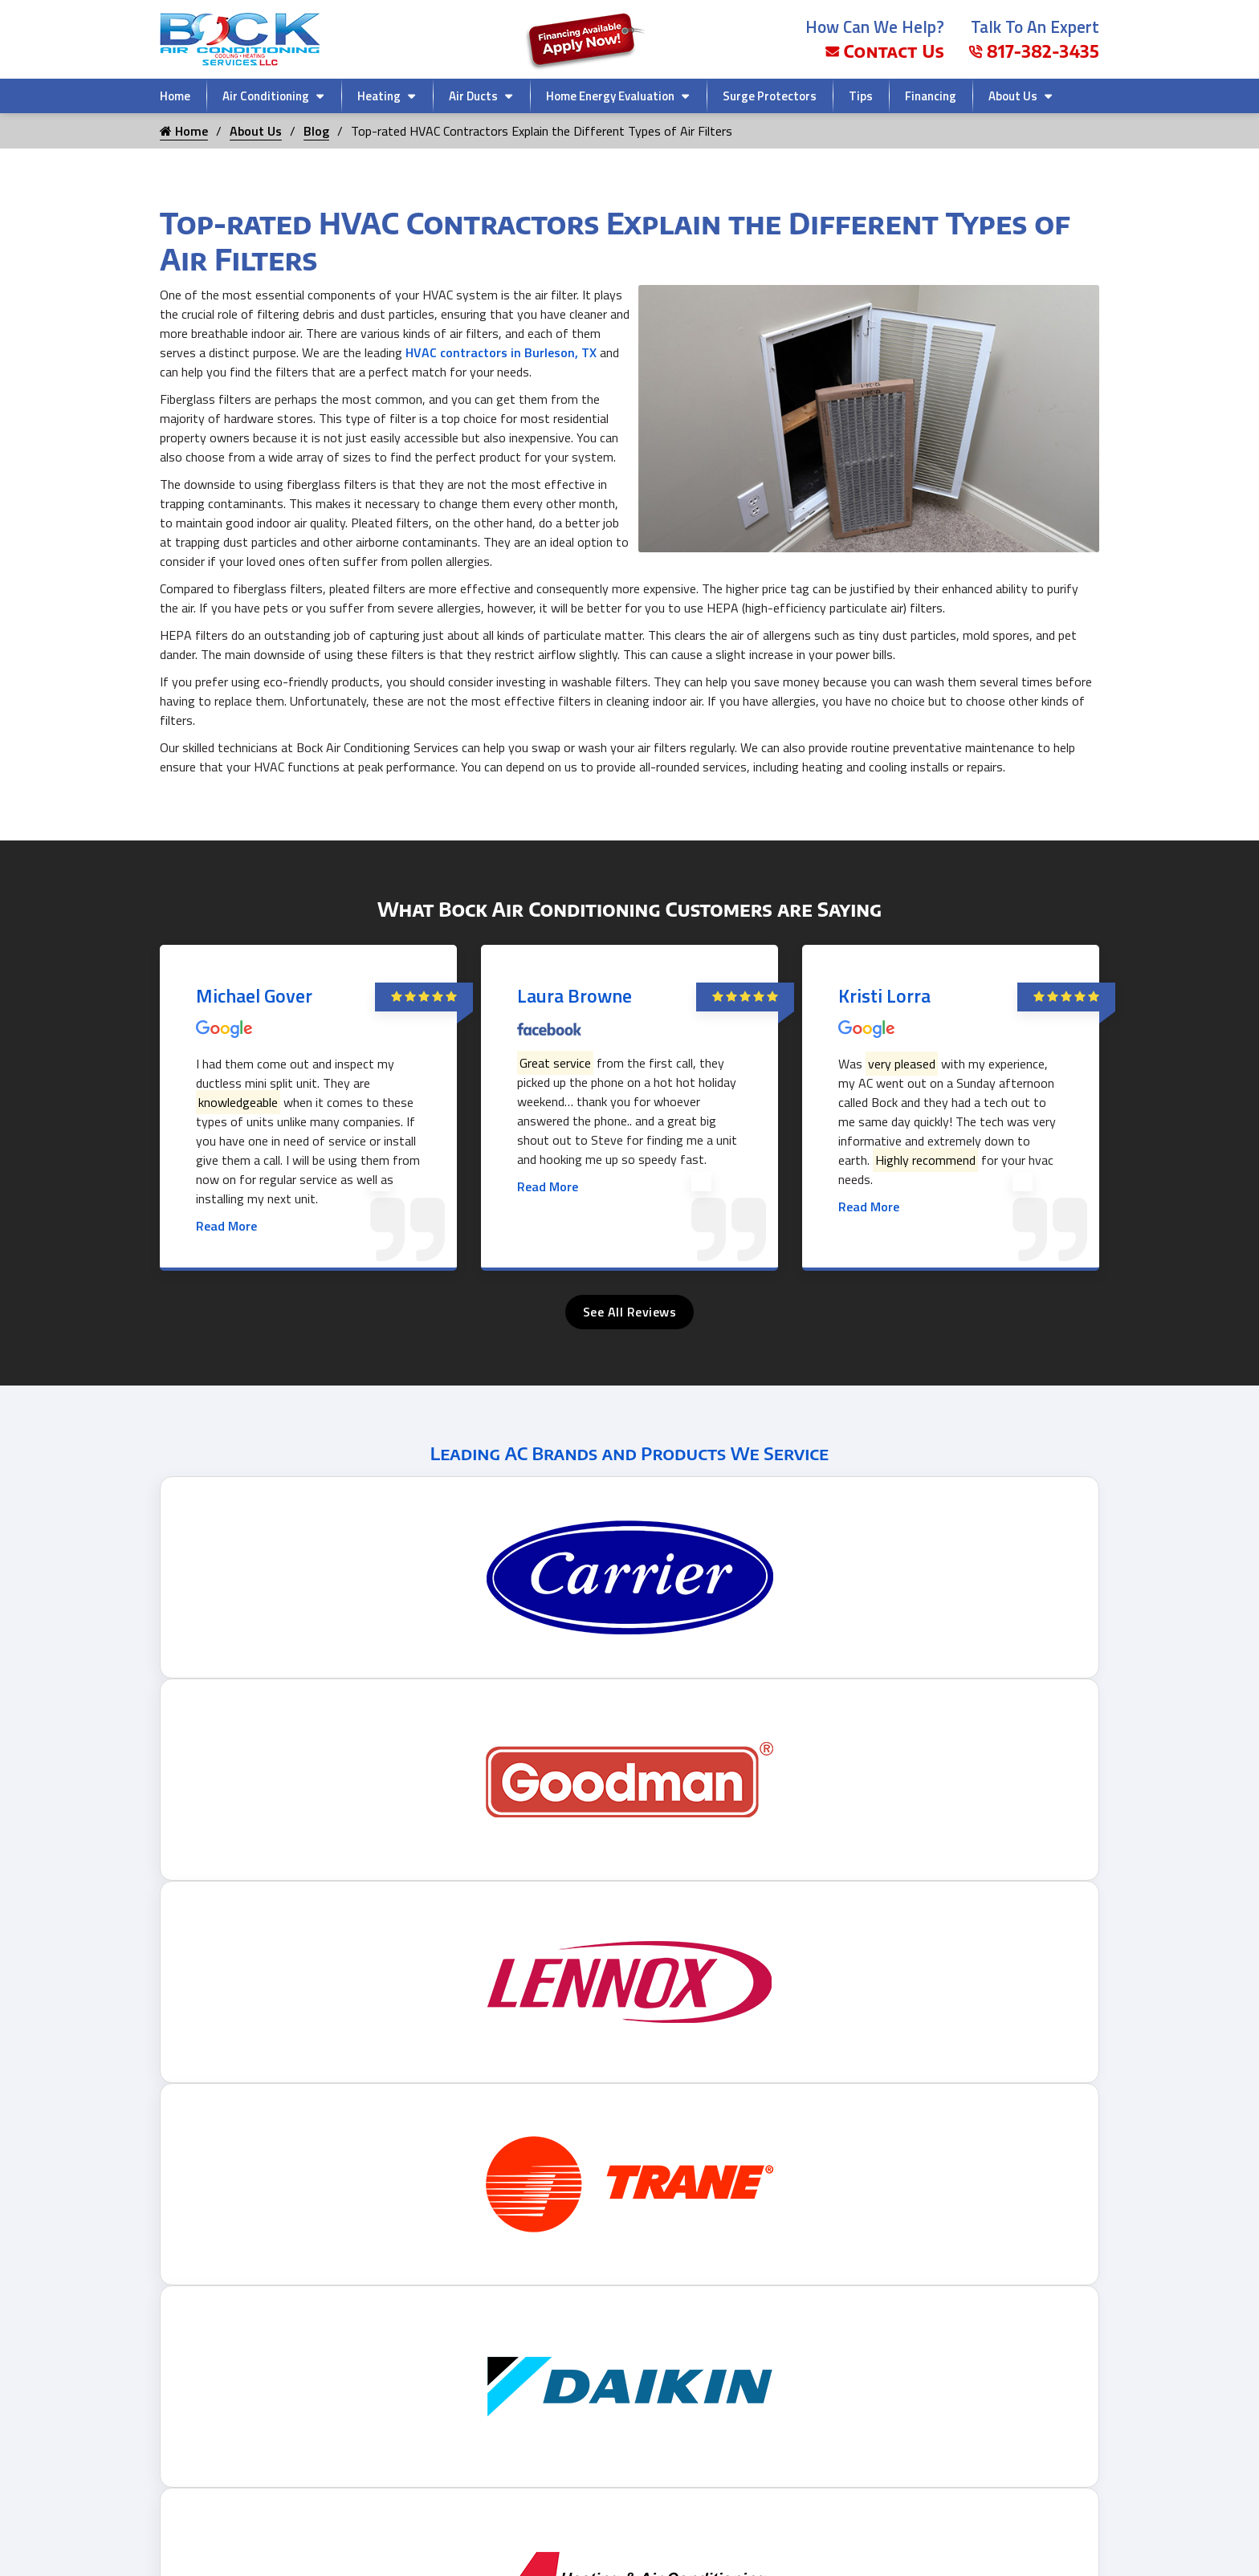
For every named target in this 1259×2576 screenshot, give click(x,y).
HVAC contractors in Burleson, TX (501, 352)
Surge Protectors (770, 96)
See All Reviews (630, 1311)
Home (175, 96)
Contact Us (884, 51)
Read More (226, 1225)
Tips (861, 96)
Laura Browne (574, 995)
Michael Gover (254, 995)
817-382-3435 (1033, 51)
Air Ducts (473, 96)
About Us (1012, 96)
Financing (930, 96)
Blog (316, 130)
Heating (379, 96)
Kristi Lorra (884, 995)
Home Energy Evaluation (610, 96)
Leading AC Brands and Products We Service (629, 1453)
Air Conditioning (265, 96)
